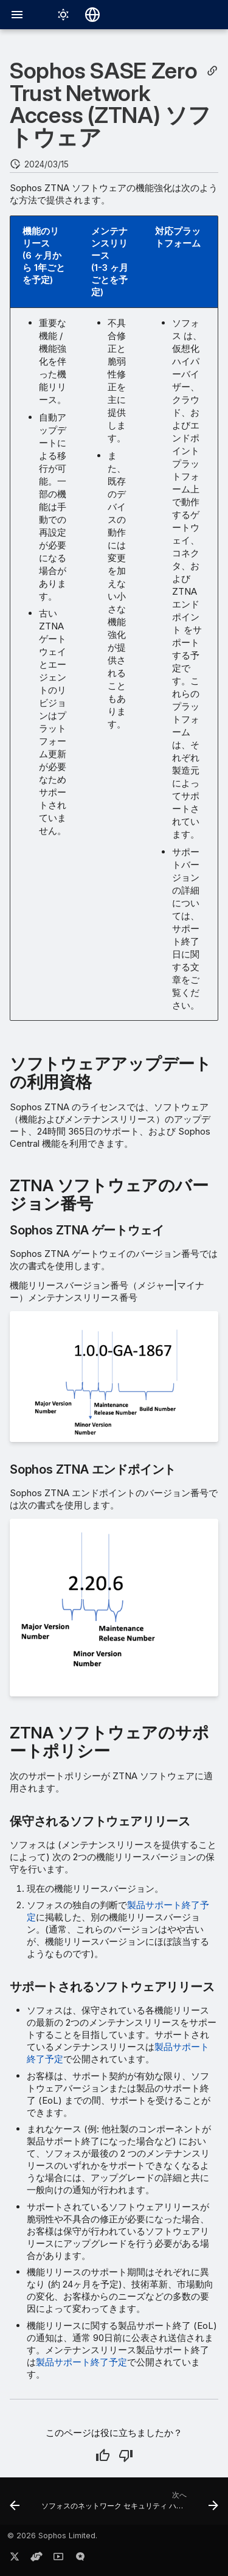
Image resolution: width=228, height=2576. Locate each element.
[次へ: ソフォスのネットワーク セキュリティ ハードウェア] (128, 2505)
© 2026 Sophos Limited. (52, 2535)
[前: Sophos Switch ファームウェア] (14, 2505)
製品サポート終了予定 (81, 2362)
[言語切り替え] (92, 14)
